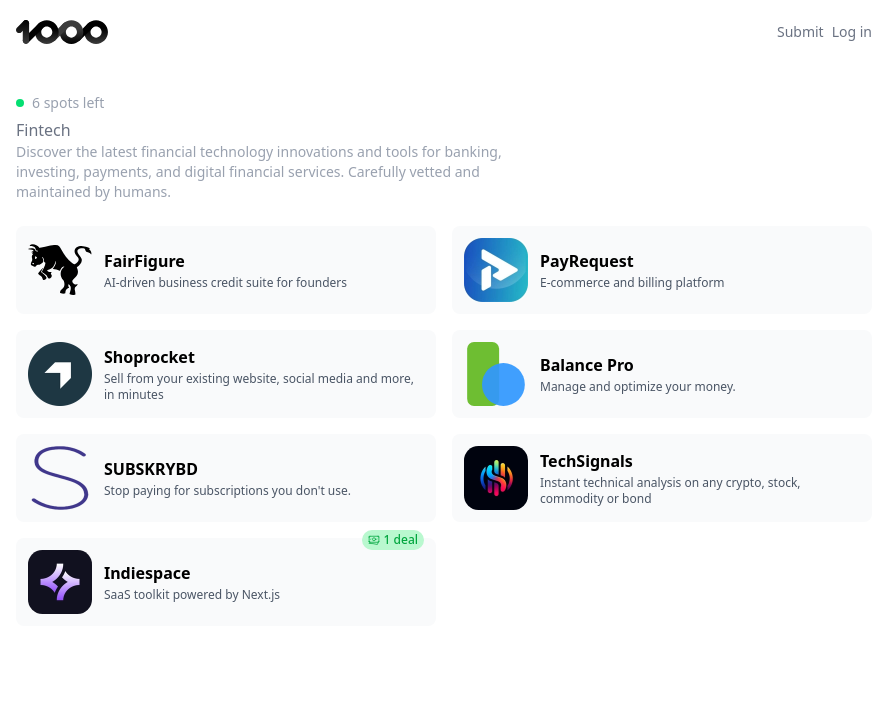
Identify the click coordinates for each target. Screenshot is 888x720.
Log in (852, 32)
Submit (800, 32)
